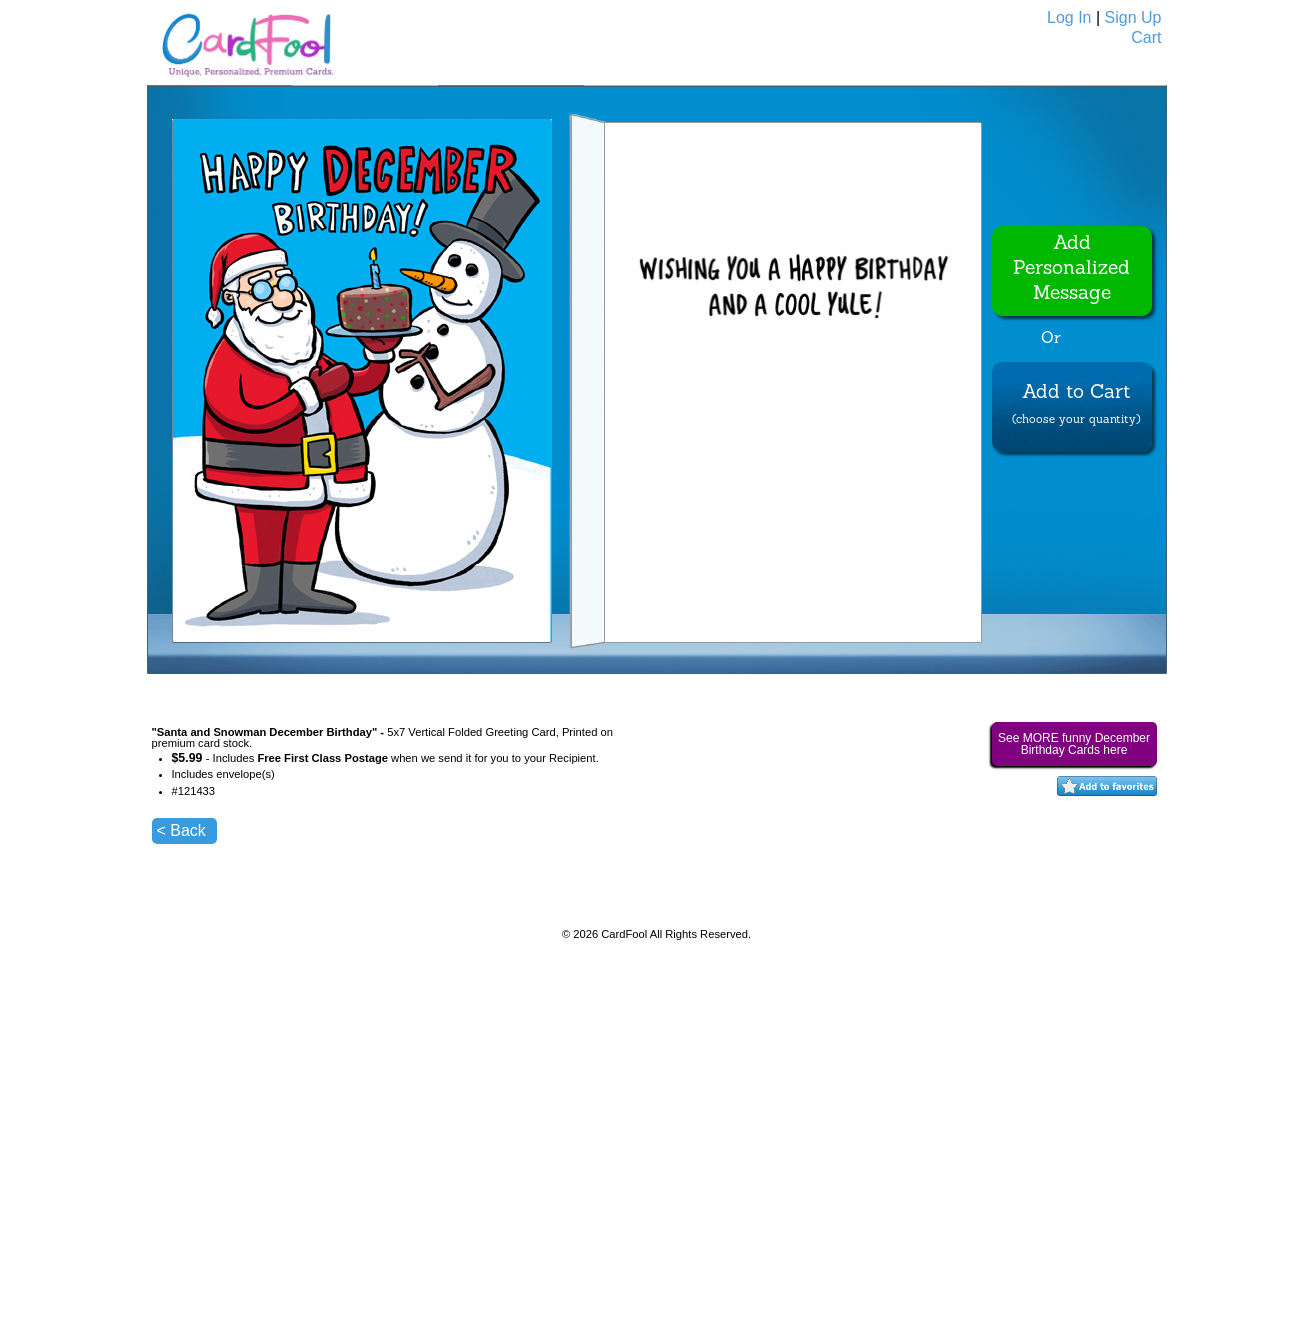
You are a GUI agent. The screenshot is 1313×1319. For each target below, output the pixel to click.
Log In (1069, 17)
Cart (1146, 37)
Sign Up (1133, 17)
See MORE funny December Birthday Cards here (1074, 744)
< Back (181, 830)
